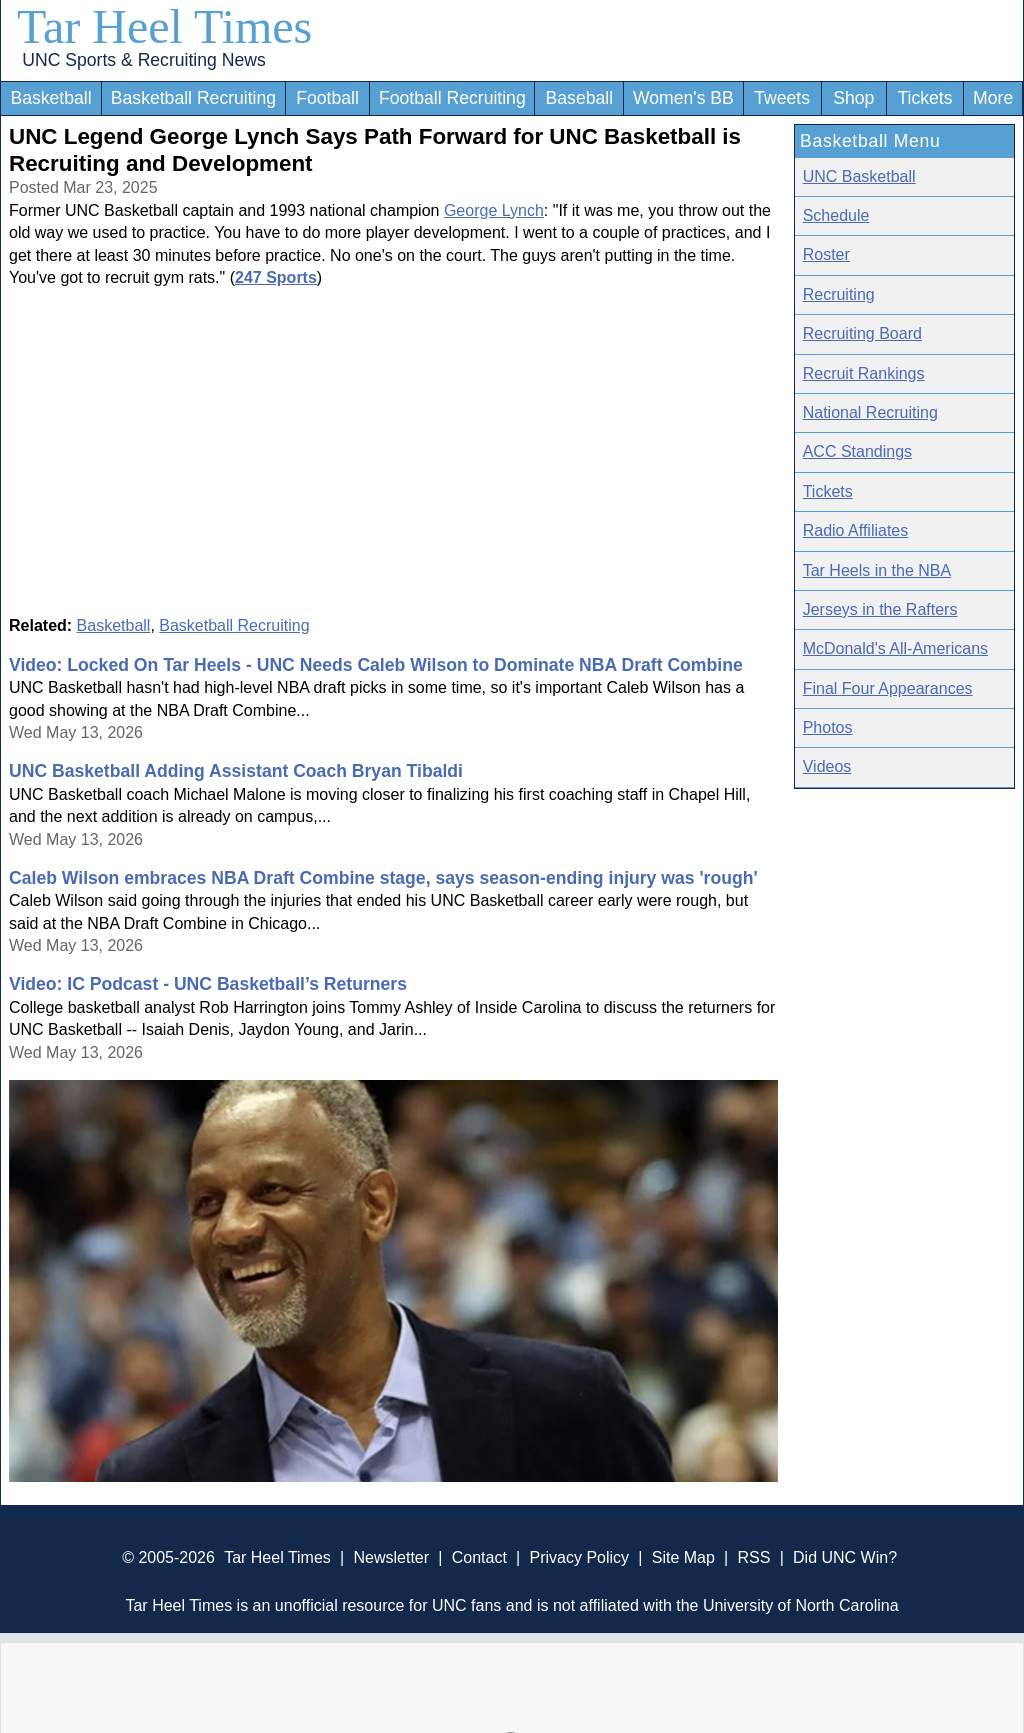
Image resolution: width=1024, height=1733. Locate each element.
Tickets (924, 98)
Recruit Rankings (864, 373)
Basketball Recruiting (193, 98)
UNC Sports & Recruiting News (143, 60)
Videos (827, 766)
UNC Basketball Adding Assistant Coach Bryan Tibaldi (236, 771)
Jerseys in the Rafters (880, 609)
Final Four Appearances (888, 688)
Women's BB (683, 98)
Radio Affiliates (856, 530)
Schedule (836, 215)
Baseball (580, 98)
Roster (826, 254)
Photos (828, 727)
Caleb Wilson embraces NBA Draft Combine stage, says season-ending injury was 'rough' (383, 878)
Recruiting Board (862, 333)
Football (327, 98)
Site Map (683, 1557)
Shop (853, 98)
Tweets (782, 98)
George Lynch (494, 210)
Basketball (50, 98)
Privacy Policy (579, 1557)
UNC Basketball (859, 176)
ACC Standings (857, 451)
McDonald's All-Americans (895, 648)
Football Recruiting (452, 98)
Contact (479, 1557)
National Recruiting (870, 412)
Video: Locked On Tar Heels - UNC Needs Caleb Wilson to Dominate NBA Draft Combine (376, 665)
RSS (753, 1557)
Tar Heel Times (164, 26)
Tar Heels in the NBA (877, 570)
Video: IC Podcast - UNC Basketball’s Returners (208, 984)
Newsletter (391, 1557)
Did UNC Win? (845, 1557)
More (993, 98)
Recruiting (839, 294)
